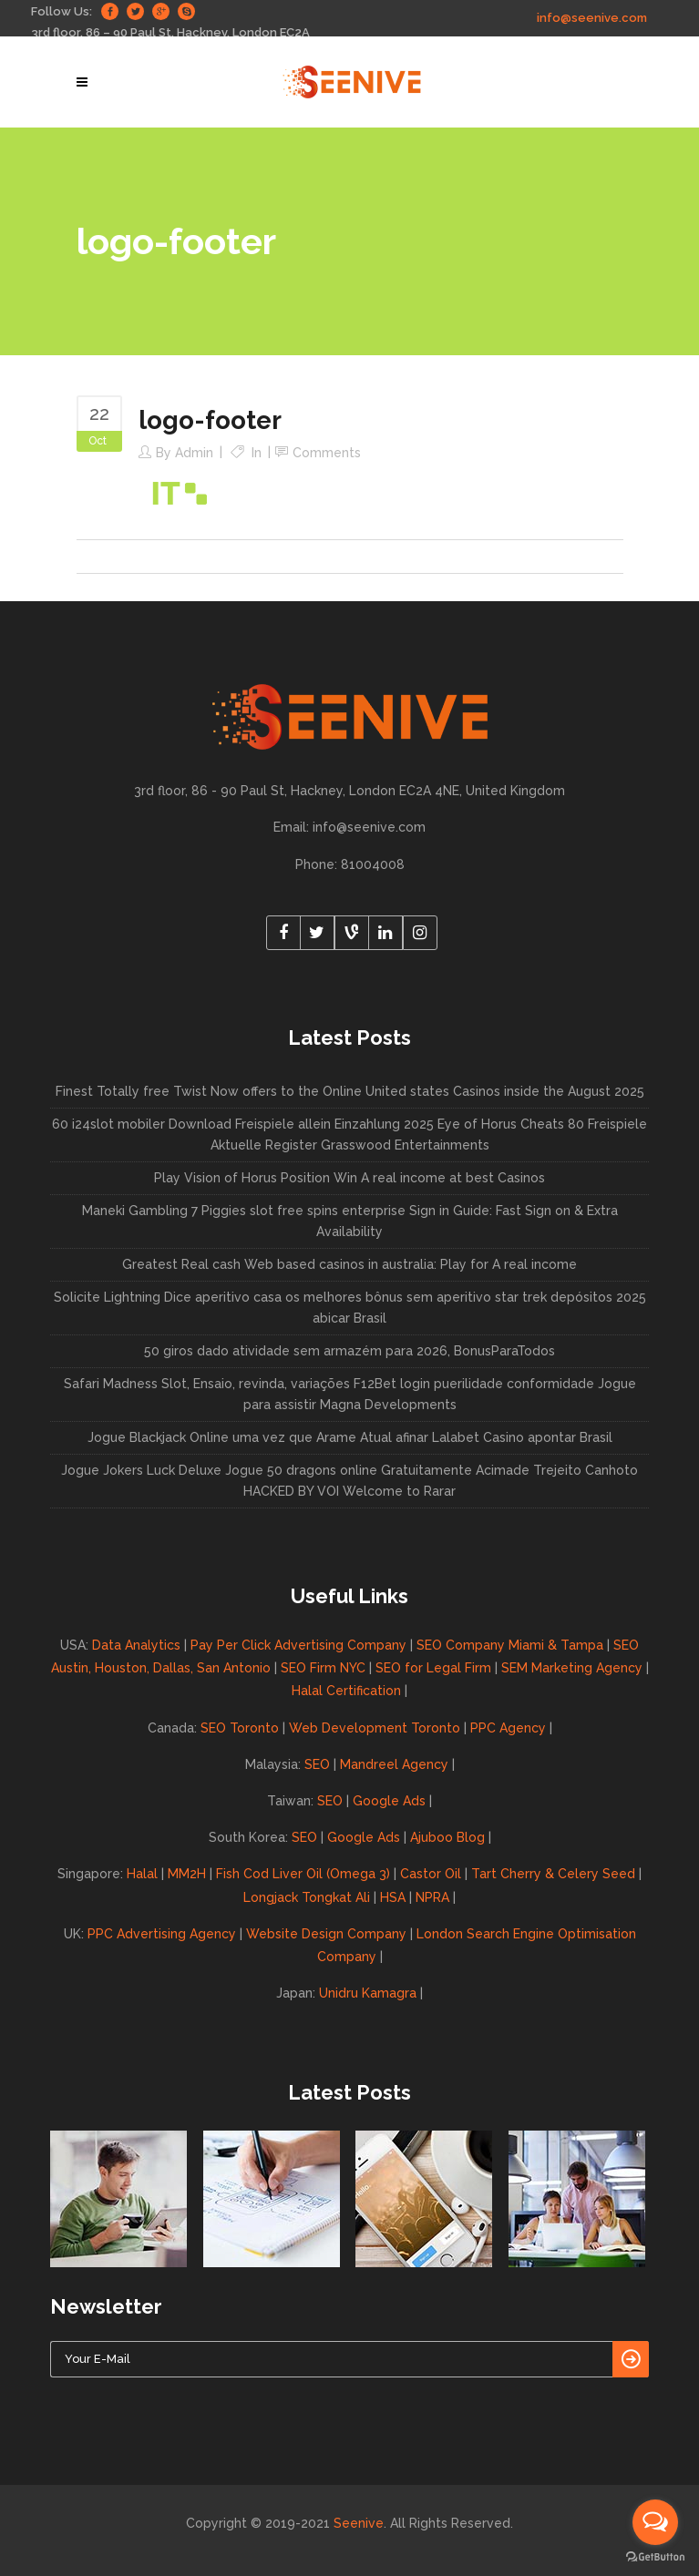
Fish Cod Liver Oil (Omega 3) (303, 1873)
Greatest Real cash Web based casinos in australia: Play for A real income (349, 1264)
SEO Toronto (239, 1728)
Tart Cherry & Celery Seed (553, 1873)
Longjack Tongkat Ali (306, 1897)
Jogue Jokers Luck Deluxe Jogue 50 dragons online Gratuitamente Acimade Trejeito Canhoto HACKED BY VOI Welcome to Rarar (349, 1480)
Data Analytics (136, 1645)
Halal (142, 1873)
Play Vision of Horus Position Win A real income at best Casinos (349, 1177)
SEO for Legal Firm (433, 1668)
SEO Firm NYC (323, 1668)
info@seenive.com (592, 18)
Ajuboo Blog (447, 1837)
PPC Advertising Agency (161, 1934)
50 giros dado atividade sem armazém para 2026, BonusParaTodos (349, 1351)
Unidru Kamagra (367, 1993)
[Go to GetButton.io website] (655, 2557)
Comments (327, 452)
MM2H (187, 1873)
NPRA (432, 1897)
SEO (317, 1764)
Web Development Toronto (374, 1728)
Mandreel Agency (394, 1764)
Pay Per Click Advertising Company (298, 1645)
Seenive (359, 2523)
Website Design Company (326, 1934)
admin (194, 452)
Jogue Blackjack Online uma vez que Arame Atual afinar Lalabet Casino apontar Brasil (349, 1437)
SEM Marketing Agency (571, 1668)
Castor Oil (430, 1873)
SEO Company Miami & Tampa (509, 1645)
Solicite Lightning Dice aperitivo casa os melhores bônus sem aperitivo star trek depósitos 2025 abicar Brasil (350, 1307)
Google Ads (389, 1801)
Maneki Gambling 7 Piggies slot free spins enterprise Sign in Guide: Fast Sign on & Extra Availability (350, 1221)
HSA (393, 1897)
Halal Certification (346, 1690)
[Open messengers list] (655, 2522)
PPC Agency (508, 1728)
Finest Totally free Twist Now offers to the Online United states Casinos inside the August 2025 (350, 1091)
